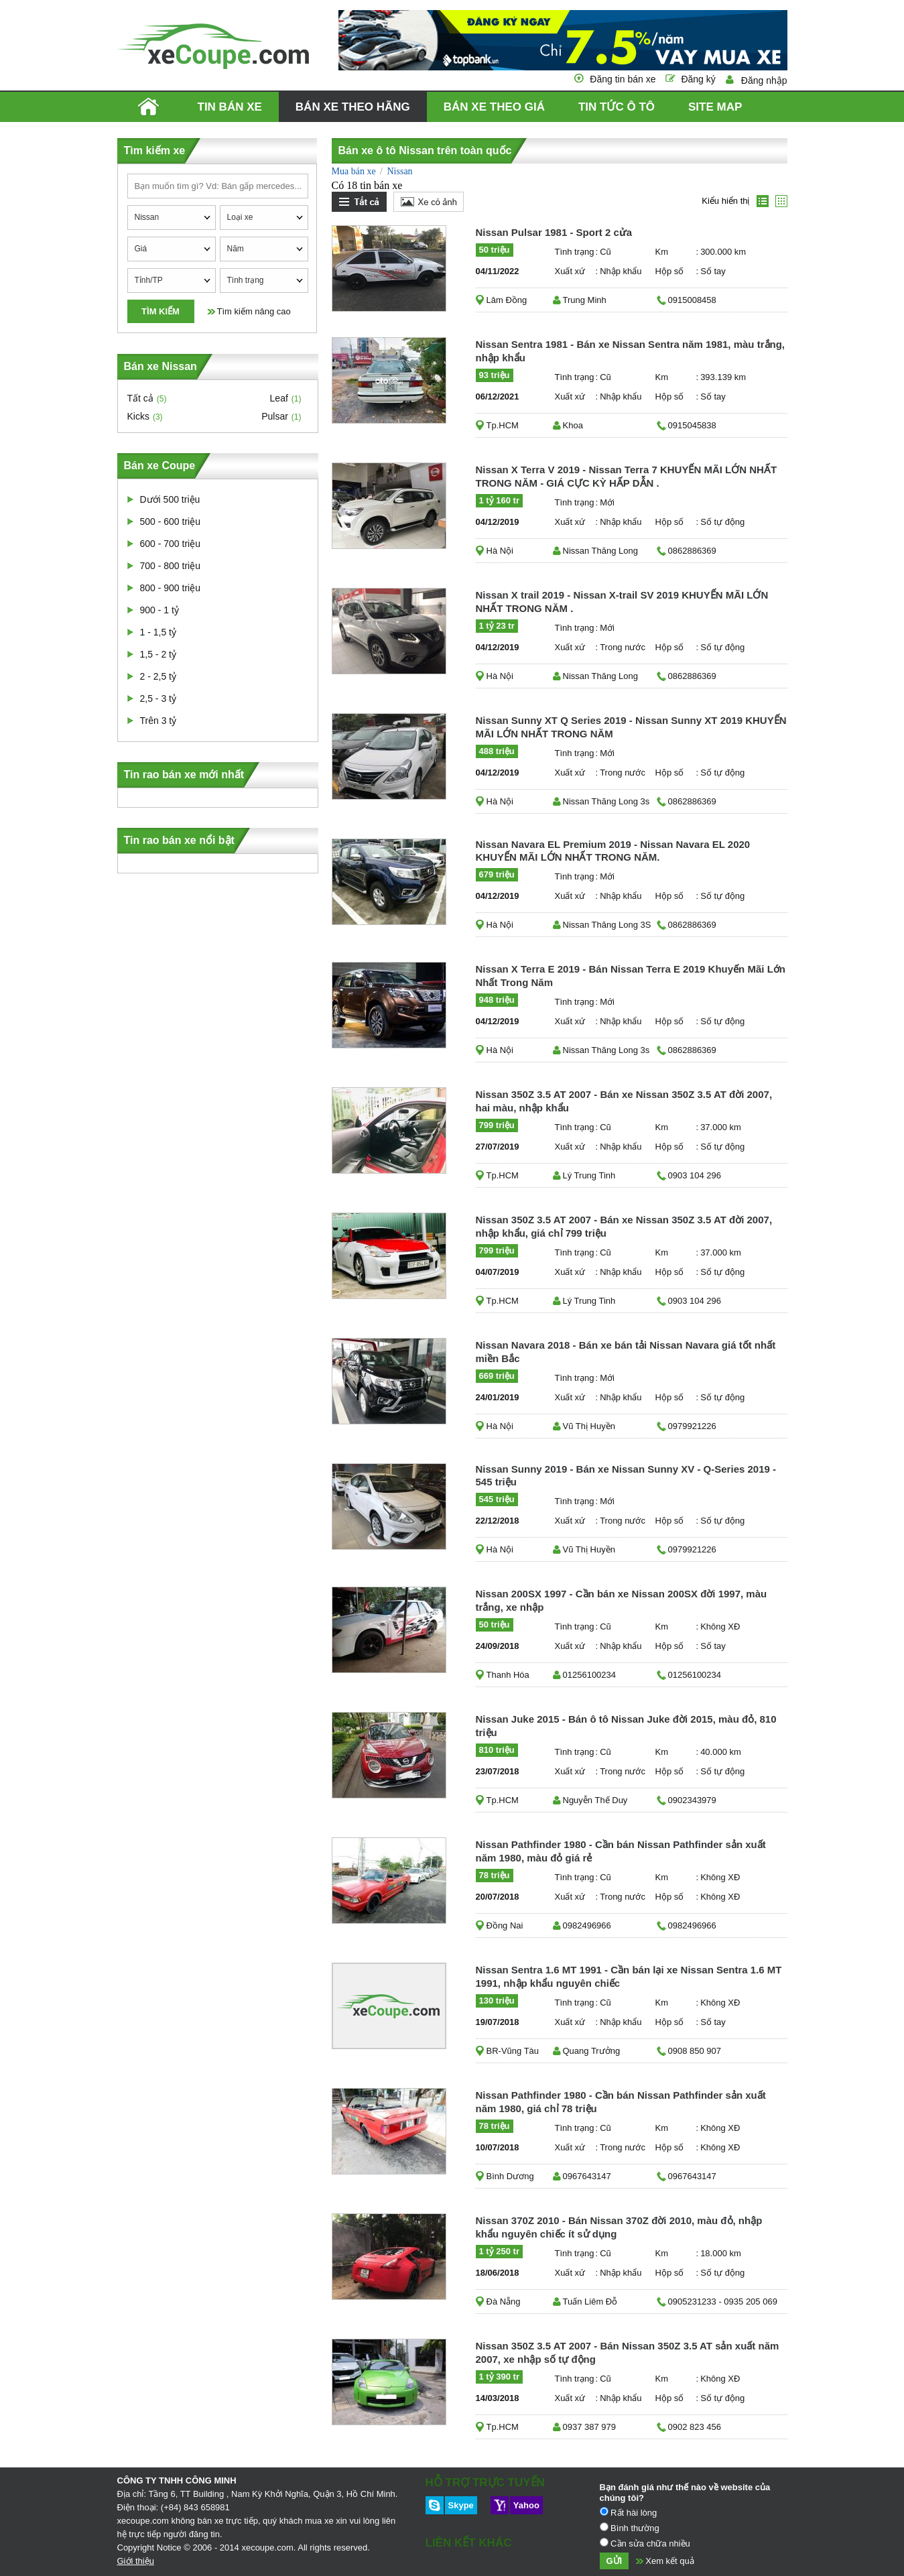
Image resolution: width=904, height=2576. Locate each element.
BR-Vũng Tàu (513, 2051)
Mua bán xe (354, 171)
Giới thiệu (135, 2561)
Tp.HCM (503, 425)
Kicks (138, 416)
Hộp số (669, 271)
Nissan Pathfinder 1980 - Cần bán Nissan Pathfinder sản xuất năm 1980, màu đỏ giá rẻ (621, 1851)
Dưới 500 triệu (170, 499)
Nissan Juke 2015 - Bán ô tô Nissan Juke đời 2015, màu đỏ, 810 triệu (626, 1725)
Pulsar (274, 416)
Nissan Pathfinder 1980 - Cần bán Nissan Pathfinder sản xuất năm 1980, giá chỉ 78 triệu (621, 2101)
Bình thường (629, 2527)
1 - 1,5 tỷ (158, 632)
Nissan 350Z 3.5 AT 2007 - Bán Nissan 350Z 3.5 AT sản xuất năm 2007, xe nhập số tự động (627, 2352)
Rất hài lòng (628, 2512)
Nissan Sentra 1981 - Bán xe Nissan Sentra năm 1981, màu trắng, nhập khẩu (630, 351)
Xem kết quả (669, 2561)
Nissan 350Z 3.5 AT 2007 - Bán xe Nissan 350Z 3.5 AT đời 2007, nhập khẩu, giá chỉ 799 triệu (624, 1226)
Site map (715, 107)
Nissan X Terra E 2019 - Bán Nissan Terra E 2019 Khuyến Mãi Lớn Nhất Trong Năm (630, 975)
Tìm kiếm (160, 311)
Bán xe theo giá (494, 107)
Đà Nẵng (504, 2301)
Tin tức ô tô (616, 107)
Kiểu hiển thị (725, 201)
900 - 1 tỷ (159, 610)
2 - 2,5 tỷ (158, 676)
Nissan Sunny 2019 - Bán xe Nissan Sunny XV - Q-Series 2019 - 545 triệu (626, 1475)
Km (662, 252)
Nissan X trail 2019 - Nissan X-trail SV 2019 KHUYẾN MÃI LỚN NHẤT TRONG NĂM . (622, 601)
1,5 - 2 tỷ (158, 654)
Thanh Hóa (508, 1675)
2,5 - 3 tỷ (158, 698)
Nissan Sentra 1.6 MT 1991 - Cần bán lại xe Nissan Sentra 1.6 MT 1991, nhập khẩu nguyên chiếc (629, 1976)
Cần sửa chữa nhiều (645, 2543)
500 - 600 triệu (170, 521)
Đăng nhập (764, 80)
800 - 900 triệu (170, 587)
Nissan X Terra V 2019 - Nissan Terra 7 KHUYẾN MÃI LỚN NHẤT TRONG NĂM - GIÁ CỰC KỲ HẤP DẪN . (626, 476)
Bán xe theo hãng (353, 107)
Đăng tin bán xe (622, 79)
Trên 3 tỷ (158, 720)
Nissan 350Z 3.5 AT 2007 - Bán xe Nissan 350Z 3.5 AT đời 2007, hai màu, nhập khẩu (624, 1101)
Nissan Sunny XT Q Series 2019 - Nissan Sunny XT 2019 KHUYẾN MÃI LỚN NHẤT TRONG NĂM (631, 727)
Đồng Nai (505, 1925)
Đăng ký (698, 79)
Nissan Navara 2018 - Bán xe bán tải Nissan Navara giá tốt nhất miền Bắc (626, 1351)
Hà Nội (500, 551)
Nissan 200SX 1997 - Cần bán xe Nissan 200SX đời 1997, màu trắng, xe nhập (621, 1600)
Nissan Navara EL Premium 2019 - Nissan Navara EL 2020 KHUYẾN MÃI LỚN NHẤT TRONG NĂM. (613, 851)
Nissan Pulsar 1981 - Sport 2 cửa (554, 232)
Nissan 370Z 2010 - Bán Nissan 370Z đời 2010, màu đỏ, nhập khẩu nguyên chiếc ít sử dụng (619, 2227)
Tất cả (140, 398)
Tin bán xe (230, 107)
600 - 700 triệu (170, 543)
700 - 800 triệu (170, 565)
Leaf (279, 398)
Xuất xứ (570, 271)
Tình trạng (574, 252)
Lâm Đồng (507, 300)
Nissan (399, 171)
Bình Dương (510, 2176)
